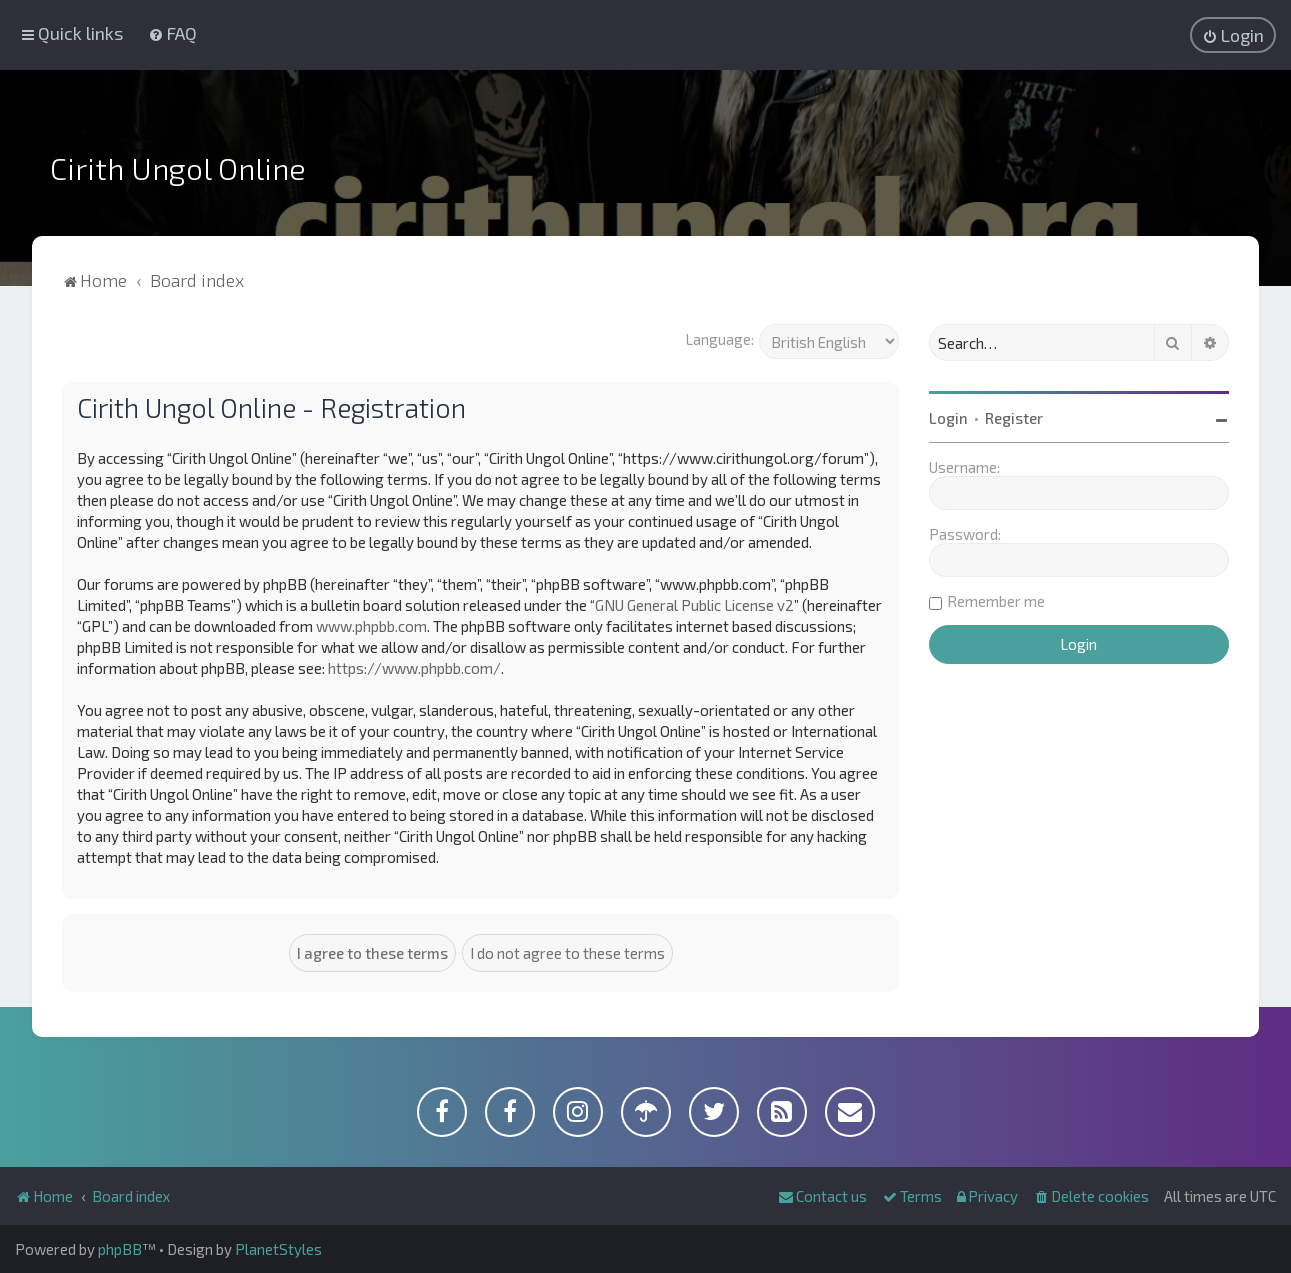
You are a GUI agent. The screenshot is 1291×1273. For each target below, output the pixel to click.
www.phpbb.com (371, 626)
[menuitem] (172, 33)
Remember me (996, 601)
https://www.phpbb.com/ (414, 668)
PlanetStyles (278, 1249)
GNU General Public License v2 (694, 605)
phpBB (120, 1249)
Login (948, 418)
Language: (719, 339)
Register (1014, 418)
